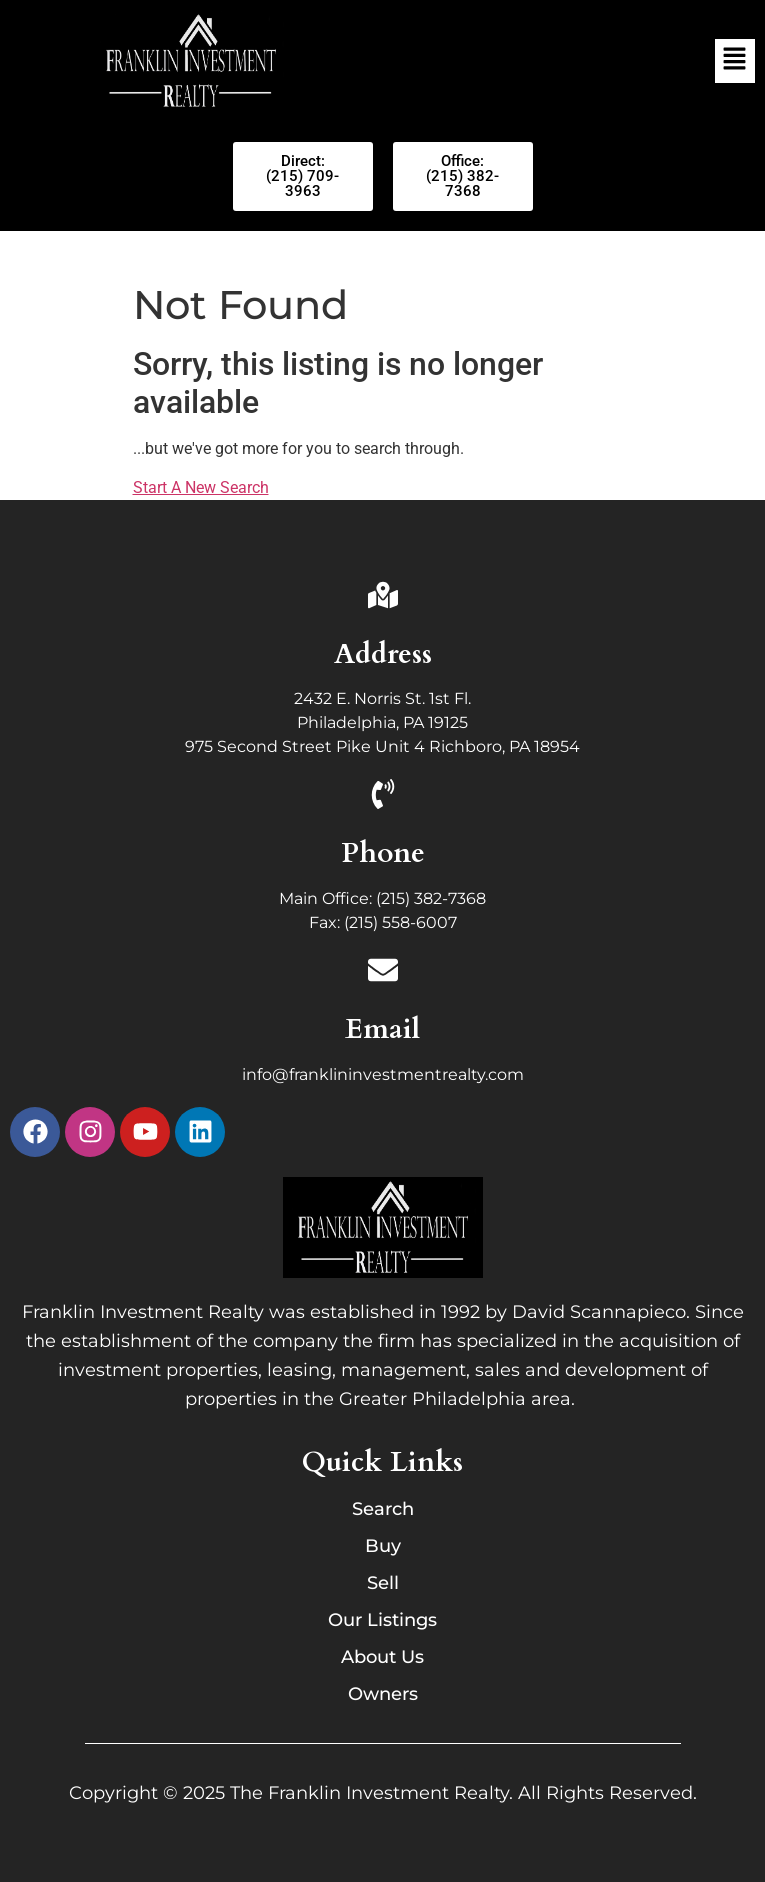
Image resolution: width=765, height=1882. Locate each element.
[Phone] (383, 796)
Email (382, 1029)
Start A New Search (201, 487)
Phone (383, 853)
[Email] (383, 972)
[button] (735, 61)
